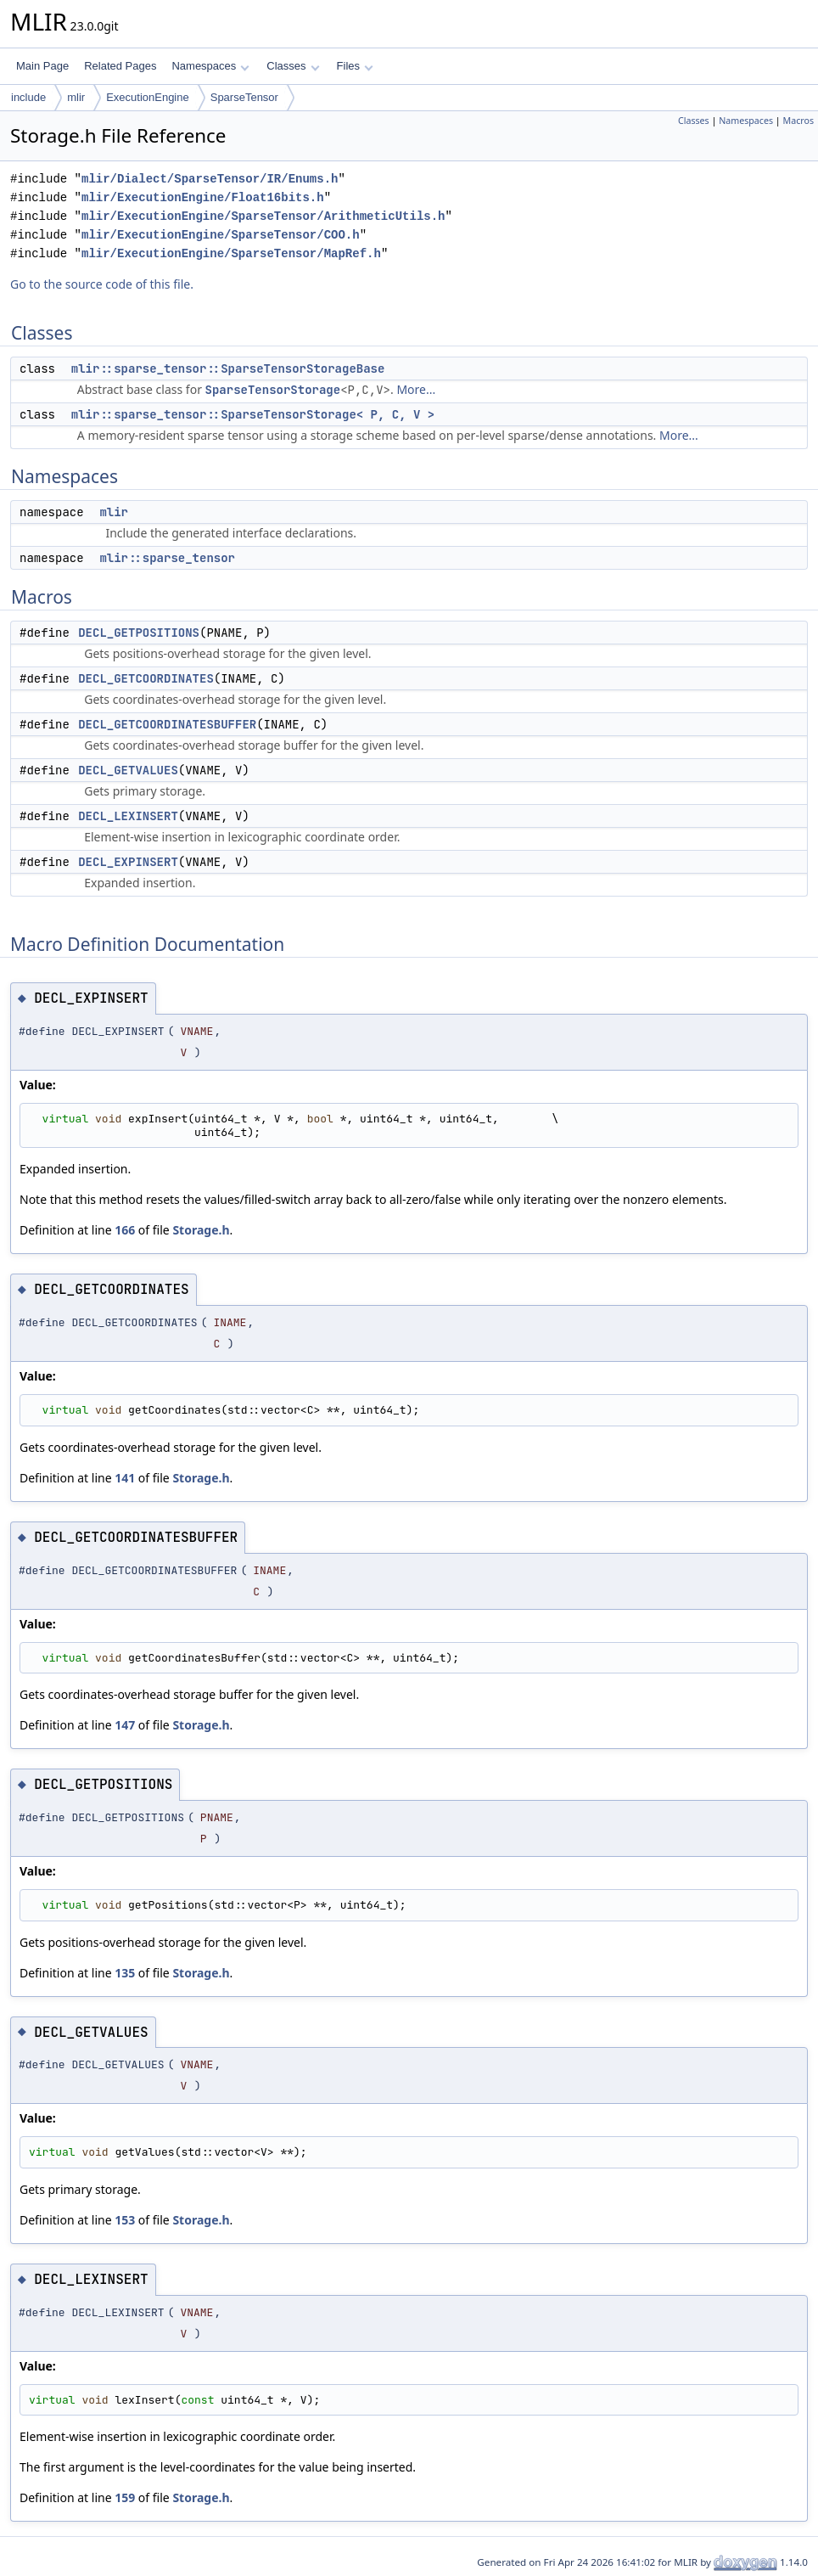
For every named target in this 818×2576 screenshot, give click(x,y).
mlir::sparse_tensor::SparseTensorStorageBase (228, 368)
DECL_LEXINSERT (128, 816)
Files (355, 65)
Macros (799, 121)
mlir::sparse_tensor (167, 557)
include (28, 97)
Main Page (42, 65)
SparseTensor (244, 97)
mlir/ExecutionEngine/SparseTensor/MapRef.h (231, 253)
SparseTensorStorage (273, 389)
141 (125, 1478)
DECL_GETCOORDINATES (146, 678)
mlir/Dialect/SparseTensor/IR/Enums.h (209, 179)
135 (125, 1973)
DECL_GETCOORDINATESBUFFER (167, 724)
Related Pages (120, 65)
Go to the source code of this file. (101, 284)
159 (125, 2497)
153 (125, 2220)
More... (415, 389)
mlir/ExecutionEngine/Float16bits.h (202, 197)
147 (125, 1725)
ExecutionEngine (147, 97)
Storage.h (200, 1230)
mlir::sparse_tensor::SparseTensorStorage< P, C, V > (252, 414)
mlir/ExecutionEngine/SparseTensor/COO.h (220, 235)
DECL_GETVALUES (128, 770)
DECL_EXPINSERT (128, 861)
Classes (292, 65)
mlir (76, 97)
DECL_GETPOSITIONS (138, 632)
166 (125, 1230)
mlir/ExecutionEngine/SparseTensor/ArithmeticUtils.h (263, 216)
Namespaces (210, 65)
